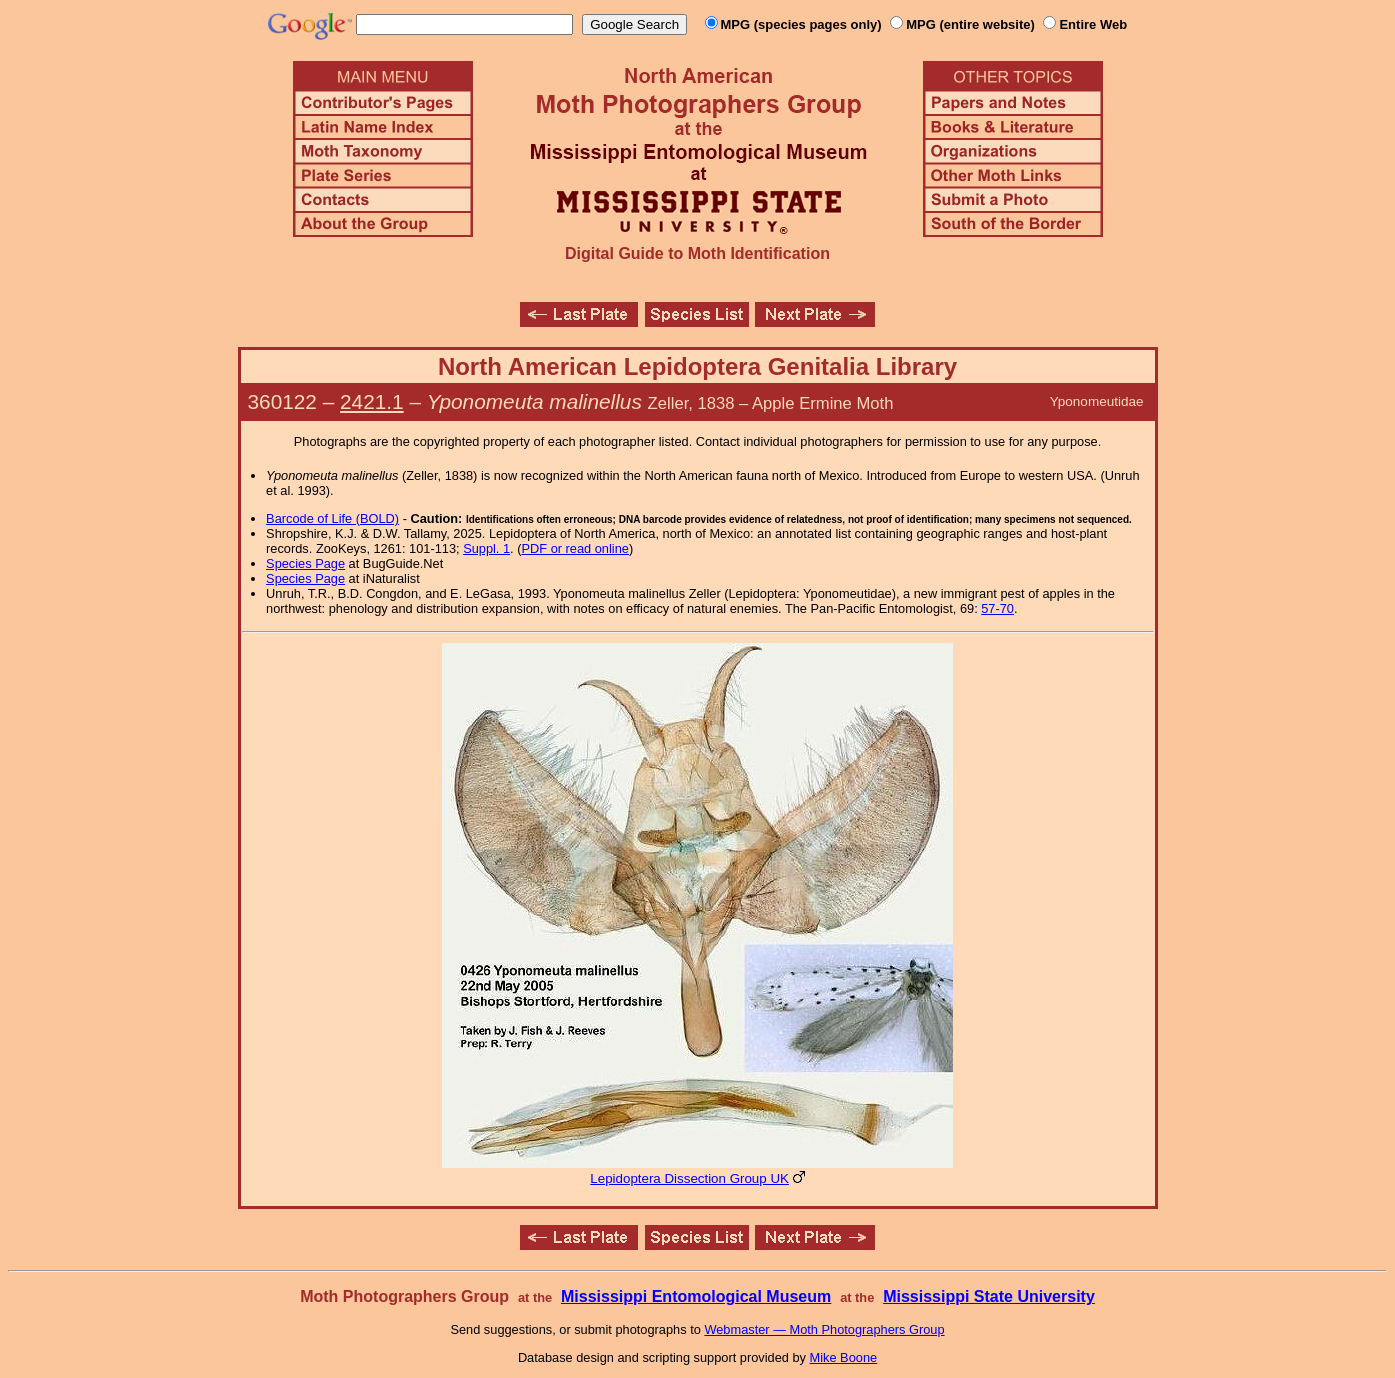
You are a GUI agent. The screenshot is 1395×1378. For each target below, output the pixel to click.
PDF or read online (574, 548)
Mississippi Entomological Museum (696, 1296)
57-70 (997, 608)
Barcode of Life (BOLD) (332, 518)
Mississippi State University (989, 1296)
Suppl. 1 (486, 548)
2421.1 (372, 401)
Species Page (305, 563)
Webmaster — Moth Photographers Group (824, 1329)
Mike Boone (844, 1357)
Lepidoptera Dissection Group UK (689, 1178)
